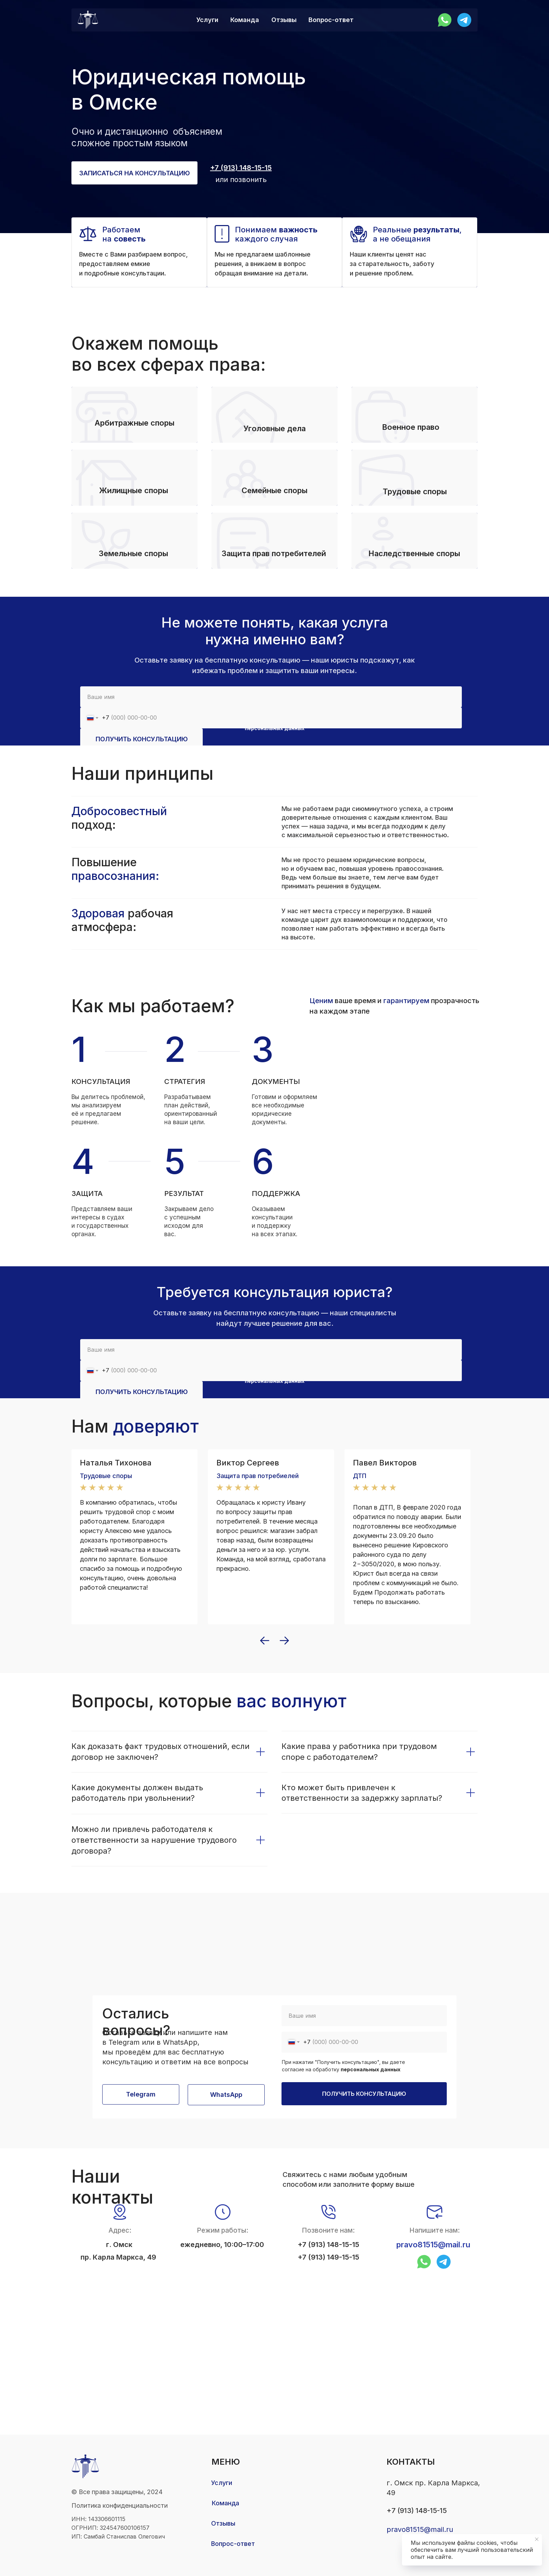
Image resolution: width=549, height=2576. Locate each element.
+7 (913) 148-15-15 (328, 2244)
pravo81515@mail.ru (433, 2244)
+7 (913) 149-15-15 (328, 2257)
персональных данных (371, 2069)
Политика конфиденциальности (119, 2505)
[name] (271, 696)
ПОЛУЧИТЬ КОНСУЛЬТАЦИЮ (142, 739)
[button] (134, 172)
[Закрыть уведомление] (536, 2539)
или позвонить (241, 179)
